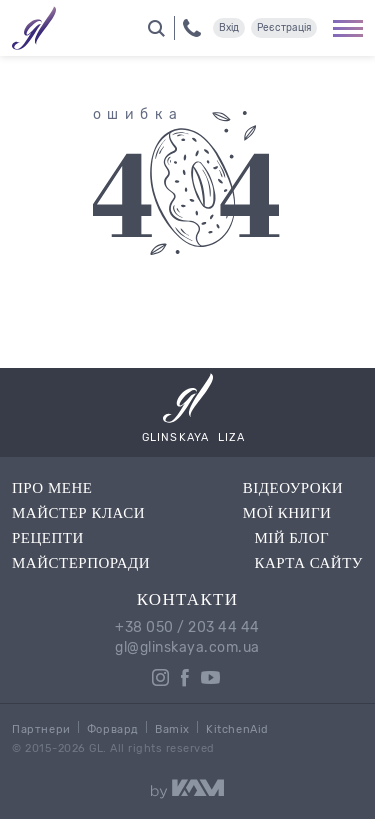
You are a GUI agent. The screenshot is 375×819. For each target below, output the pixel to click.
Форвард (113, 729)
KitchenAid (237, 729)
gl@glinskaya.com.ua (187, 648)
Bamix (172, 729)
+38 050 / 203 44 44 (187, 628)
